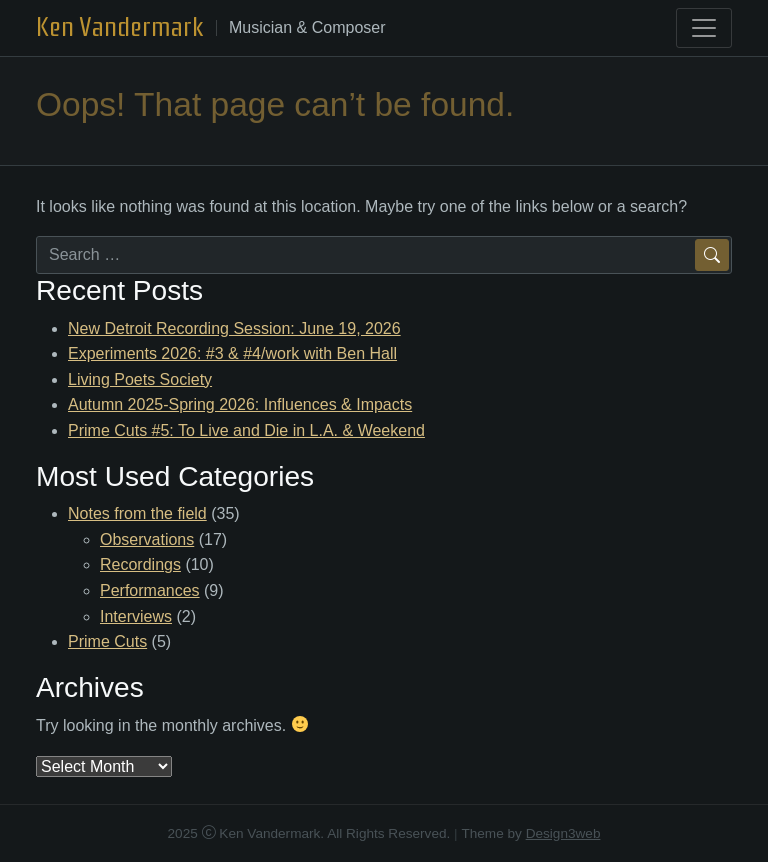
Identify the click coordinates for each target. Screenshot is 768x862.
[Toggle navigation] (704, 28)
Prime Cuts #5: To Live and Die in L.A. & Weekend (246, 430)
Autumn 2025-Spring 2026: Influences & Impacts (240, 404)
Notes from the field (137, 513)
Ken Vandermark (120, 27)
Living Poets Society (140, 379)
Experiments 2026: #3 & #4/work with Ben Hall (232, 353)
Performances (150, 590)
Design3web (563, 833)
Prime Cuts (107, 641)
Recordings (140, 564)
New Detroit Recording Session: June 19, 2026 (234, 328)
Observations (147, 539)
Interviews (136, 616)
